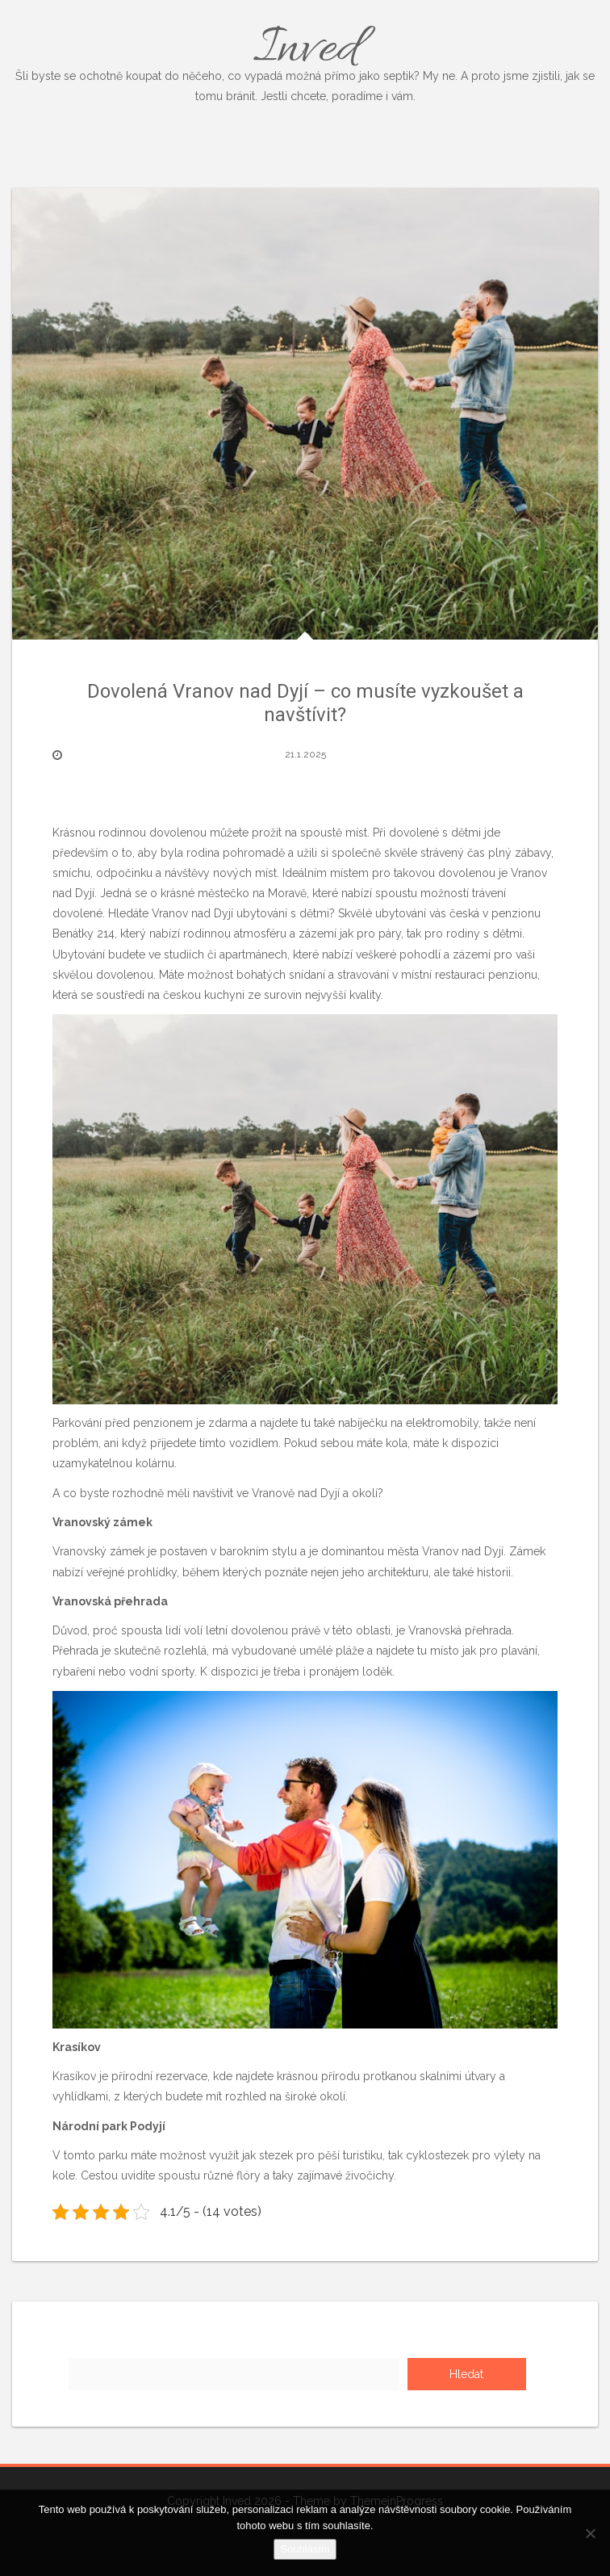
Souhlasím (304, 2549)
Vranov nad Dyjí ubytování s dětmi (240, 913)
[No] (590, 2533)
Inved (305, 61)
